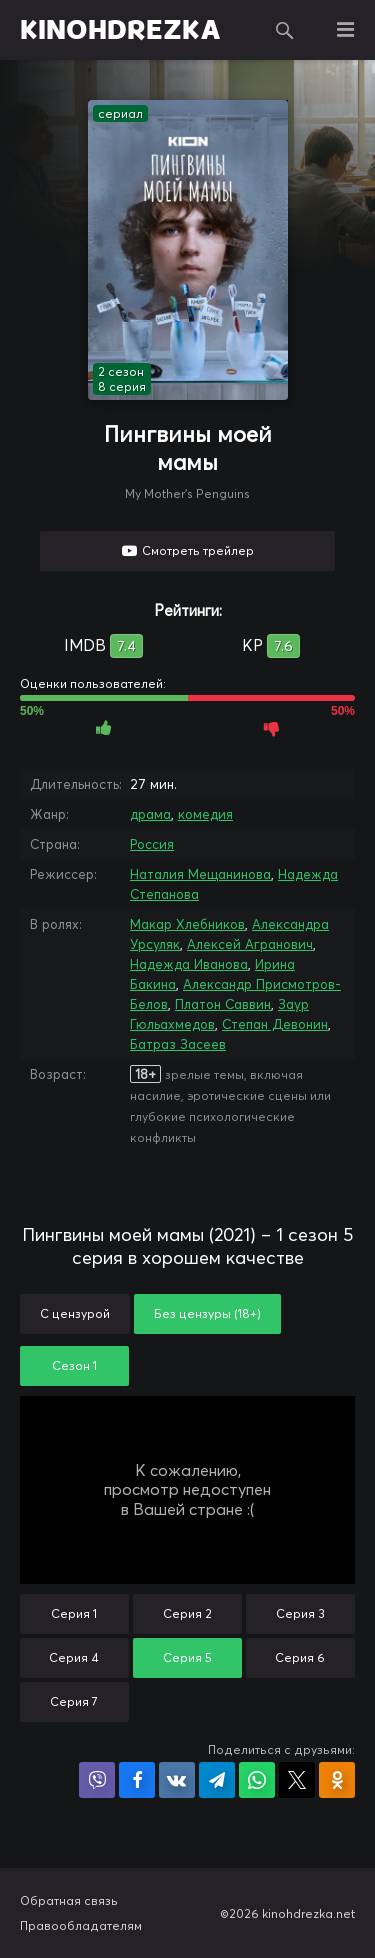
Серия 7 (74, 1701)
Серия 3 (300, 1613)
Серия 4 (74, 1657)
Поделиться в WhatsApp (257, 1780)
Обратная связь (69, 1900)
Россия (152, 844)
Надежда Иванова (189, 964)
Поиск (285, 30)
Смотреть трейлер (198, 550)
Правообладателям (81, 1925)
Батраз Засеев (178, 1044)
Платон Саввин (223, 1004)
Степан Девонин (275, 1024)
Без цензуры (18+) (207, 1313)
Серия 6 (300, 1657)
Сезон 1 (74, 1365)
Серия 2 (187, 1613)
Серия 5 (187, 1657)
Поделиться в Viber (97, 1780)
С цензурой (75, 1313)
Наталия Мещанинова (200, 874)
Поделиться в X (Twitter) (297, 1780)
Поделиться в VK (177, 1780)
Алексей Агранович (250, 944)
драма (150, 814)
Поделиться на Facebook (137, 1780)
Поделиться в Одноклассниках (337, 1780)
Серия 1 (74, 1613)
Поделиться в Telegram (217, 1780)
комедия (205, 814)
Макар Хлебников (187, 924)
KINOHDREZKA (120, 30)
